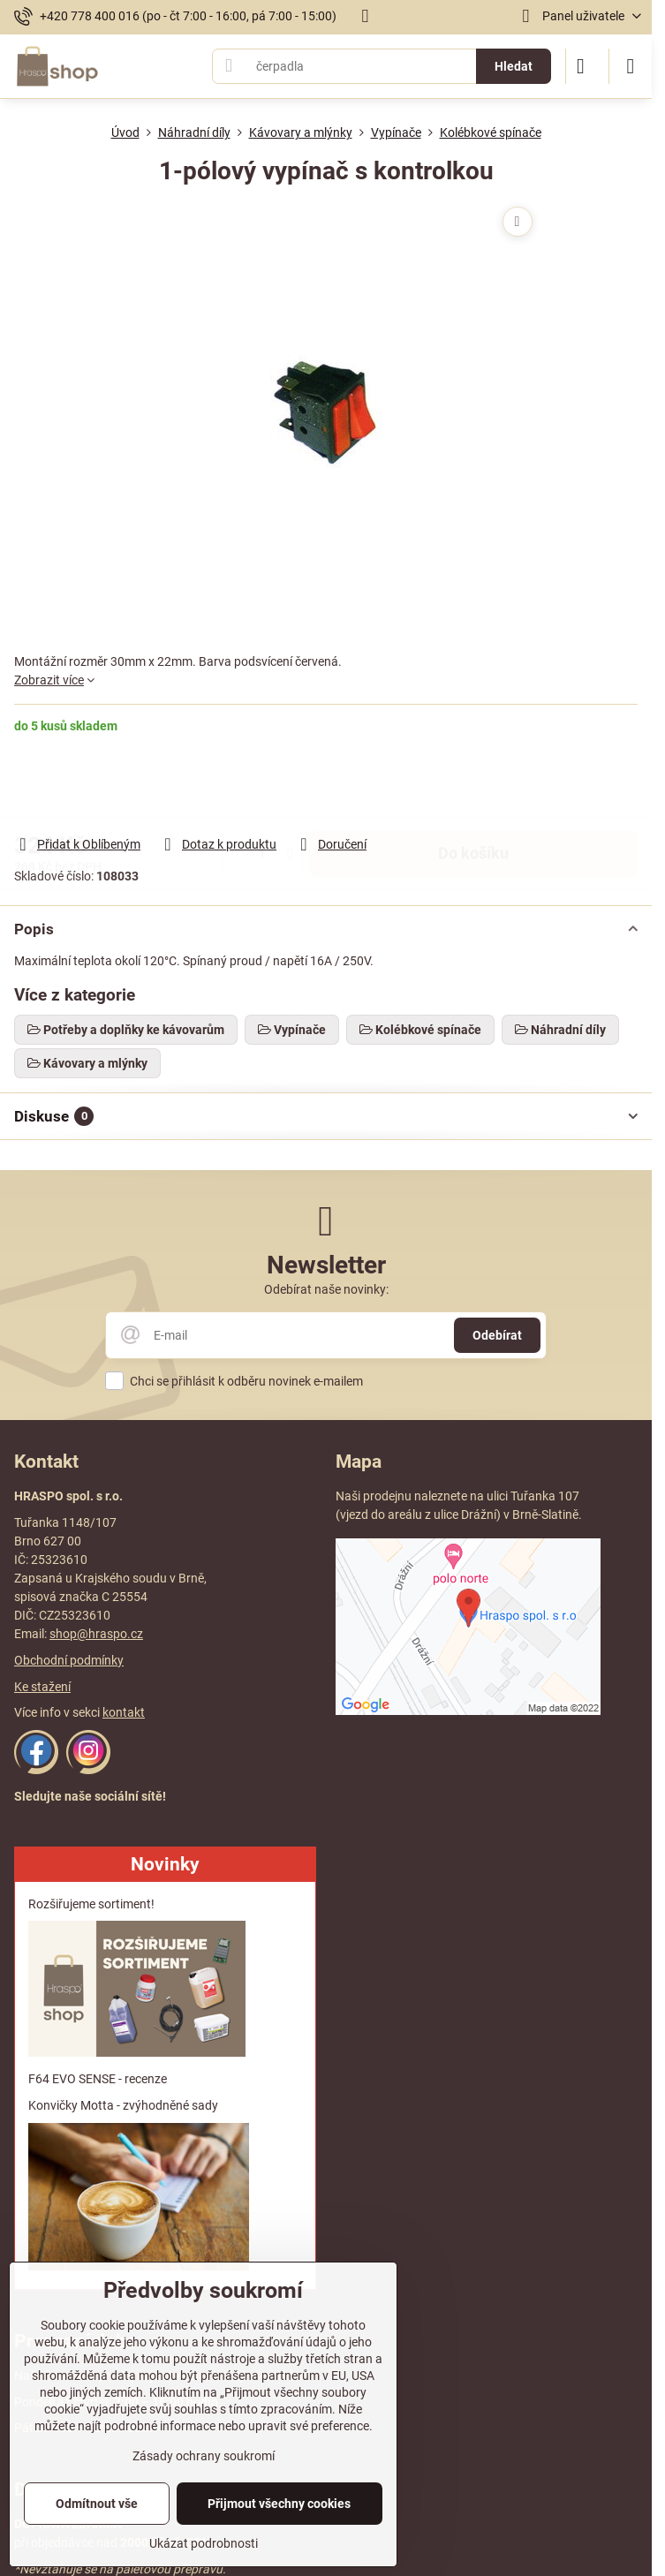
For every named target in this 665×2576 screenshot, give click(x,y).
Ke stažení (42, 1687)
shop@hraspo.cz (96, 1634)
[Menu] (630, 66)
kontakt (123, 1712)
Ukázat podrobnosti (203, 2543)
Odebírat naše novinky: (326, 1289)
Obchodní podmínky (69, 1660)
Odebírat (497, 1335)
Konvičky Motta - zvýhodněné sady (123, 2105)
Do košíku (473, 784)
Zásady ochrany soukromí (203, 2456)
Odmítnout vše (97, 2504)
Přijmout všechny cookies (279, 2504)
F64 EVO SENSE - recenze (97, 2079)
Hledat (514, 66)
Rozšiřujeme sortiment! (91, 1904)
